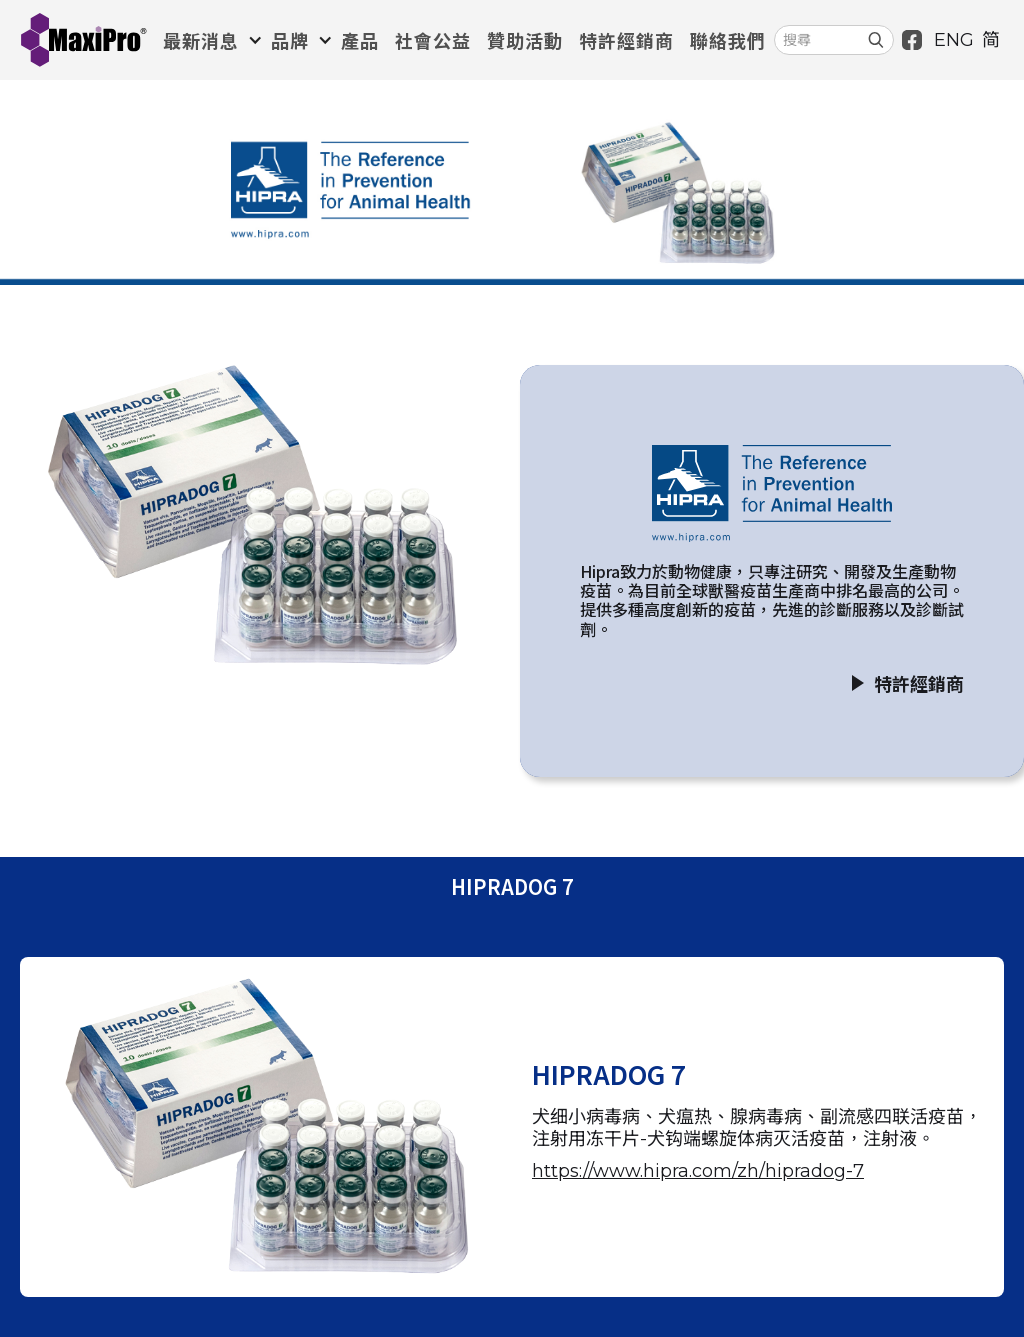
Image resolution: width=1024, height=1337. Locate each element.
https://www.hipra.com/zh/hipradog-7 (698, 1171)
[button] (209, 40)
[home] (83, 40)
